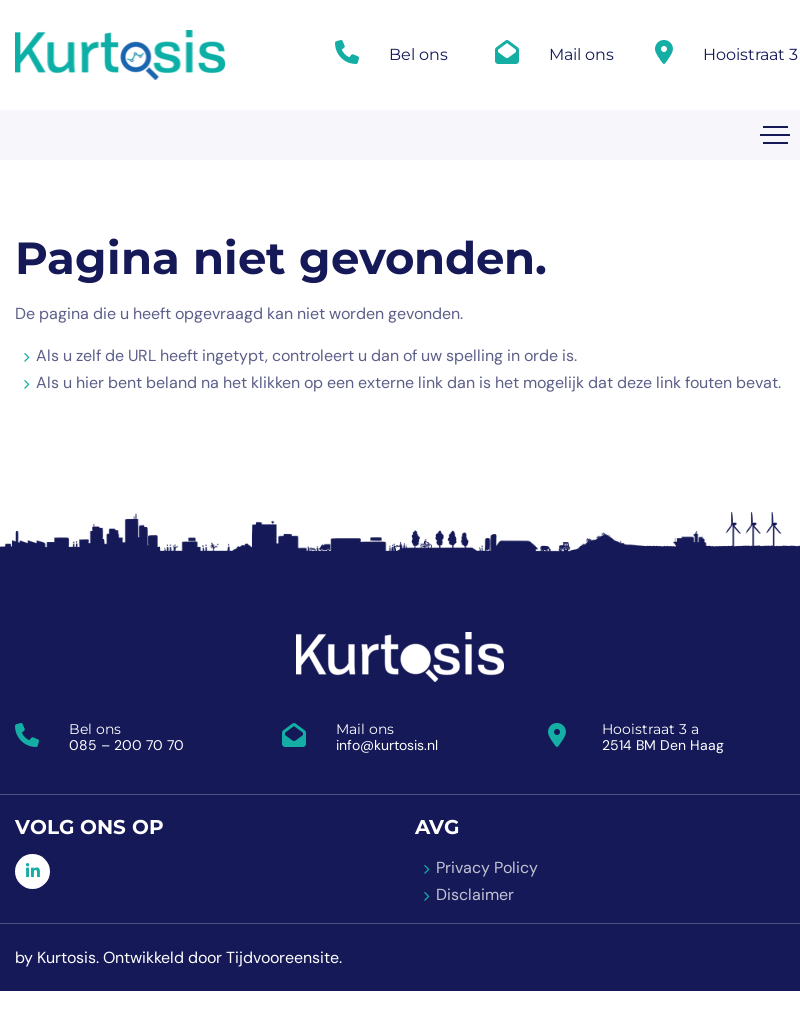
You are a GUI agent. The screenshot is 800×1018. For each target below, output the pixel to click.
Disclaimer (475, 894)
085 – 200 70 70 (126, 745)
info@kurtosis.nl (387, 745)
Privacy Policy (487, 867)
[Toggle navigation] (775, 135)
